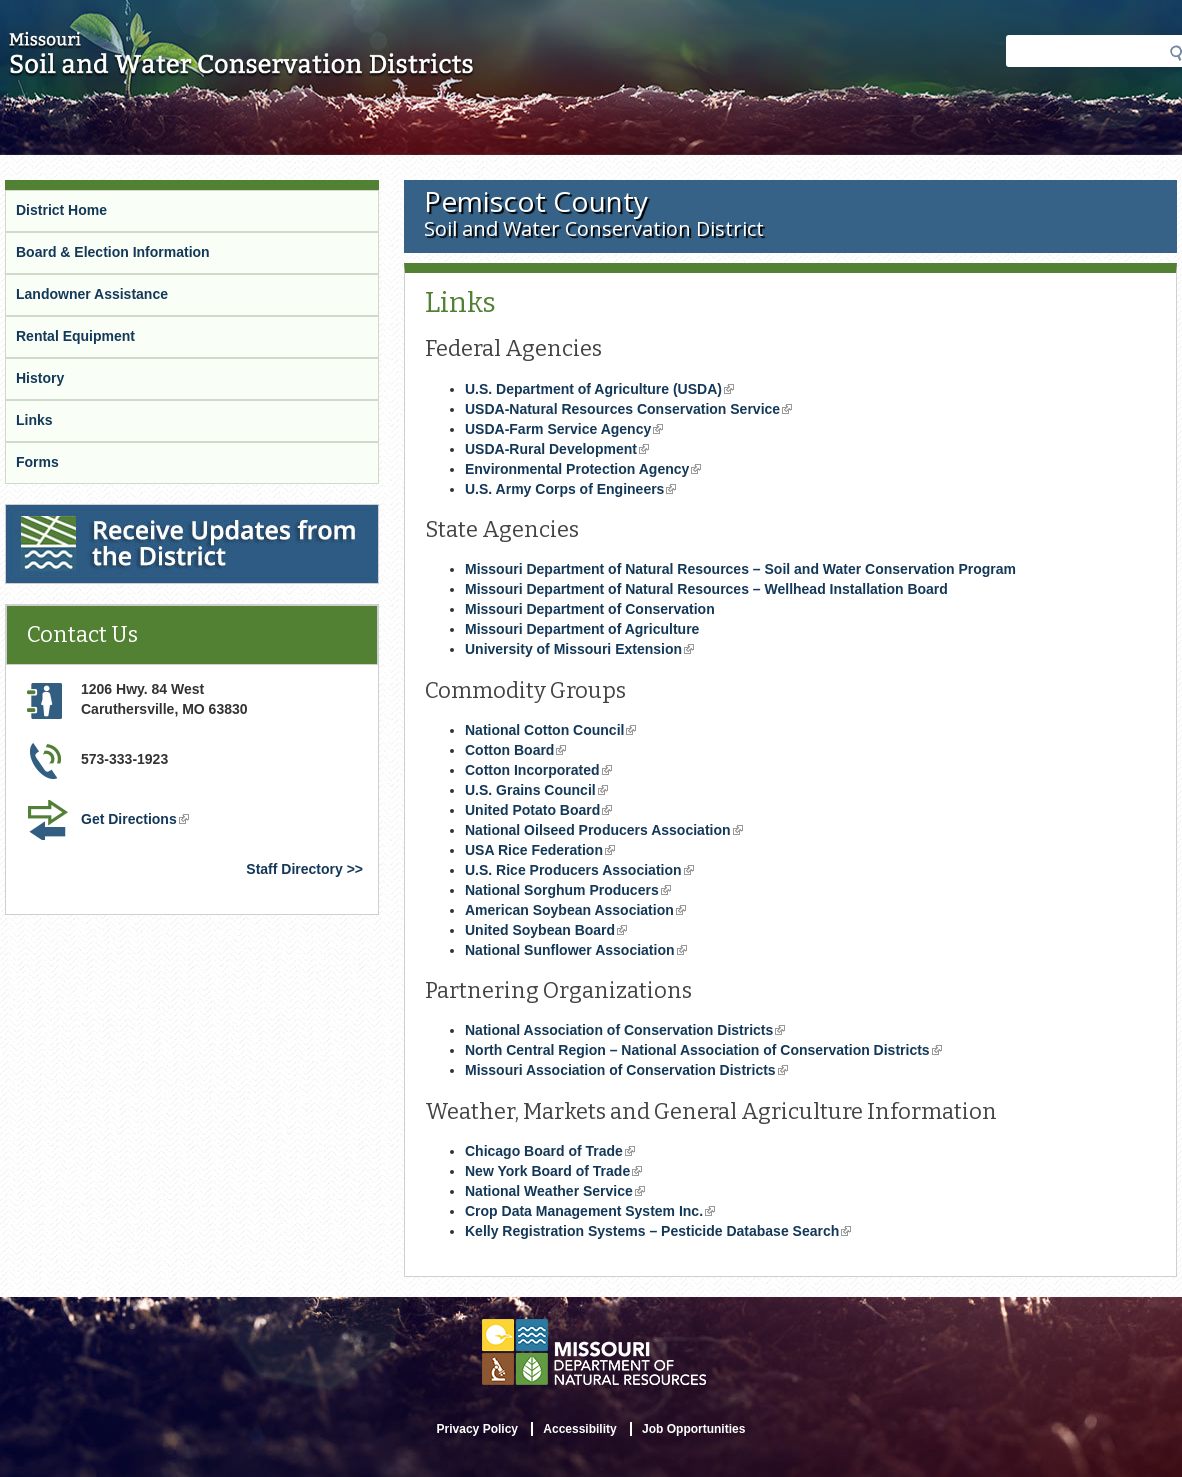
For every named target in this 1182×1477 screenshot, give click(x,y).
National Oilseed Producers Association (604, 830)
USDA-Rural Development (557, 449)
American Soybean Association (575, 910)
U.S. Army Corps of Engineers (570, 489)
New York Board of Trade (553, 1171)
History (40, 378)
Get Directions (135, 819)
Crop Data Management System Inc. (590, 1211)
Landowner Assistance (92, 294)
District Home (61, 210)
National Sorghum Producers (568, 890)
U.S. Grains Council (536, 790)
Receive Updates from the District (117, 513)
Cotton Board (515, 750)
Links (34, 420)
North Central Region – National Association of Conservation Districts (703, 1050)
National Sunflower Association (576, 950)
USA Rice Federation (540, 850)
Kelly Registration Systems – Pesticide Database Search (658, 1231)
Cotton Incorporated (538, 770)
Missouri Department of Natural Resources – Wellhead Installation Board (706, 589)
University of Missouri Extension (579, 649)
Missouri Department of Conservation (590, 609)
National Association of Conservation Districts (625, 1030)
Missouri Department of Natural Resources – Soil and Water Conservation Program (740, 569)
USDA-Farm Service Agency (564, 429)
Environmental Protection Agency (583, 469)
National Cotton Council (550, 730)
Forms (37, 462)
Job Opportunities (693, 1429)
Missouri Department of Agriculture (582, 629)
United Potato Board (538, 810)
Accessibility (579, 1429)
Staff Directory (294, 869)
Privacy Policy (477, 1429)
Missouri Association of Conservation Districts (626, 1070)
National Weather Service (555, 1191)
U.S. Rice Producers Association (579, 870)
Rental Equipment (75, 336)
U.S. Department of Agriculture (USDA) (599, 389)
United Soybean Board (546, 930)
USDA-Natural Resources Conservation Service (628, 409)
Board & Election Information (113, 252)
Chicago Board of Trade (550, 1151)
